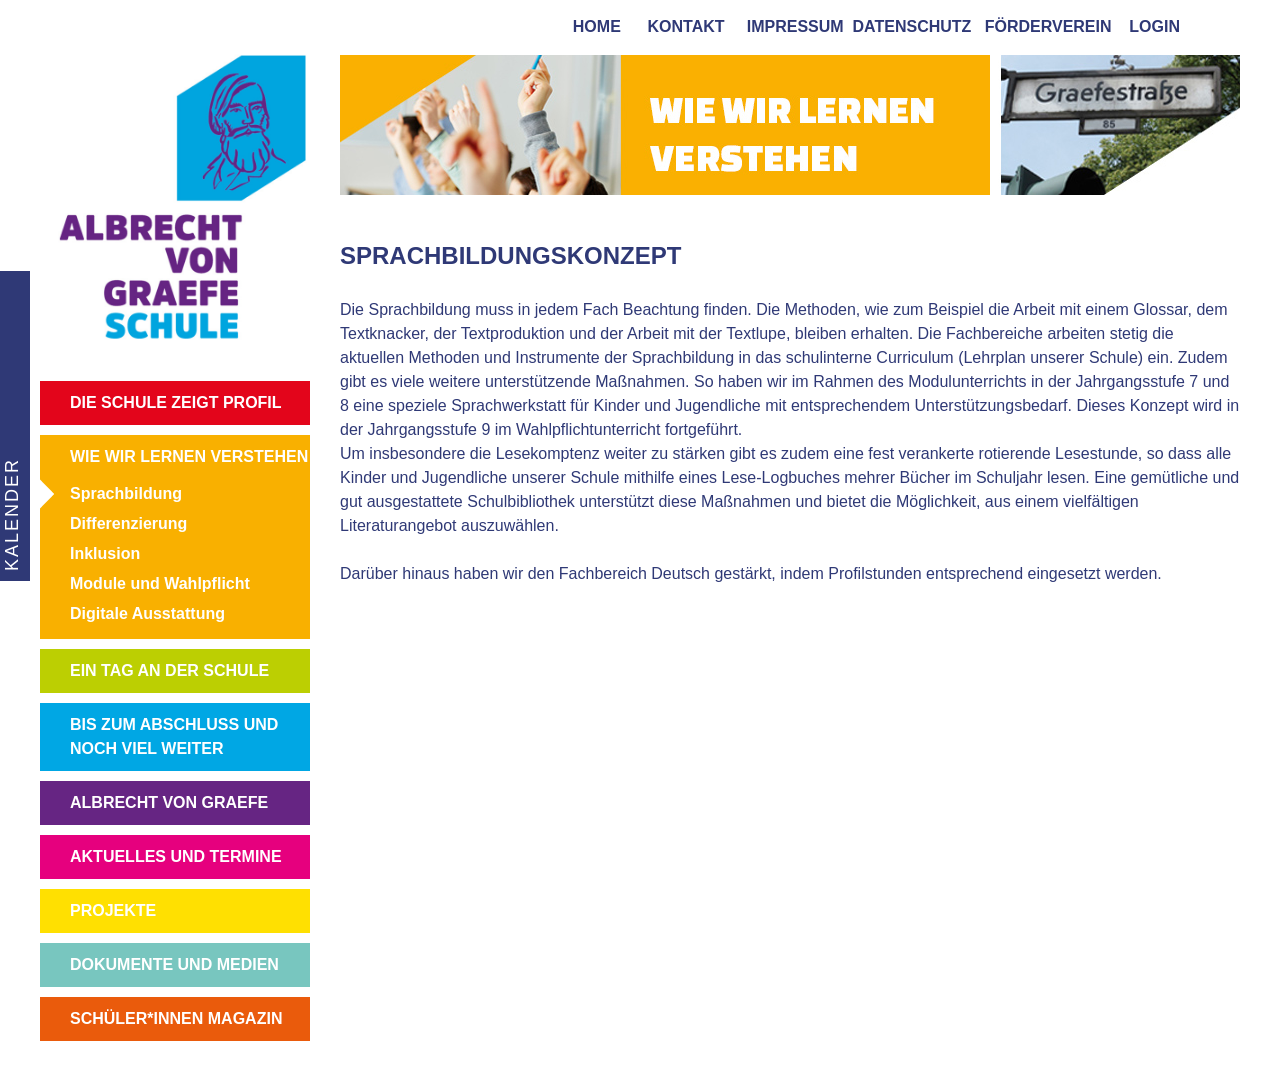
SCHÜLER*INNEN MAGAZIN (176, 1018)
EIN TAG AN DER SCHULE (169, 670)
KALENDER (10, 514)
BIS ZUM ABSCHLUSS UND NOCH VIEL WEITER (174, 736)
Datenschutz (912, 26)
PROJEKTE (113, 910)
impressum (791, 26)
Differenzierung (128, 523)
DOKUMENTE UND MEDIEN (174, 964)
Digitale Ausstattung (147, 613)
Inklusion (105, 553)
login (1154, 26)
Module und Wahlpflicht (160, 583)
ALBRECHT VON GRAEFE (169, 802)
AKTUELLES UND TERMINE (176, 856)
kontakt (682, 26)
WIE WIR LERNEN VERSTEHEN (189, 456)
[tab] (1220, 25)
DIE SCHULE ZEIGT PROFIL (176, 402)
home (592, 26)
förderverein (1044, 26)
